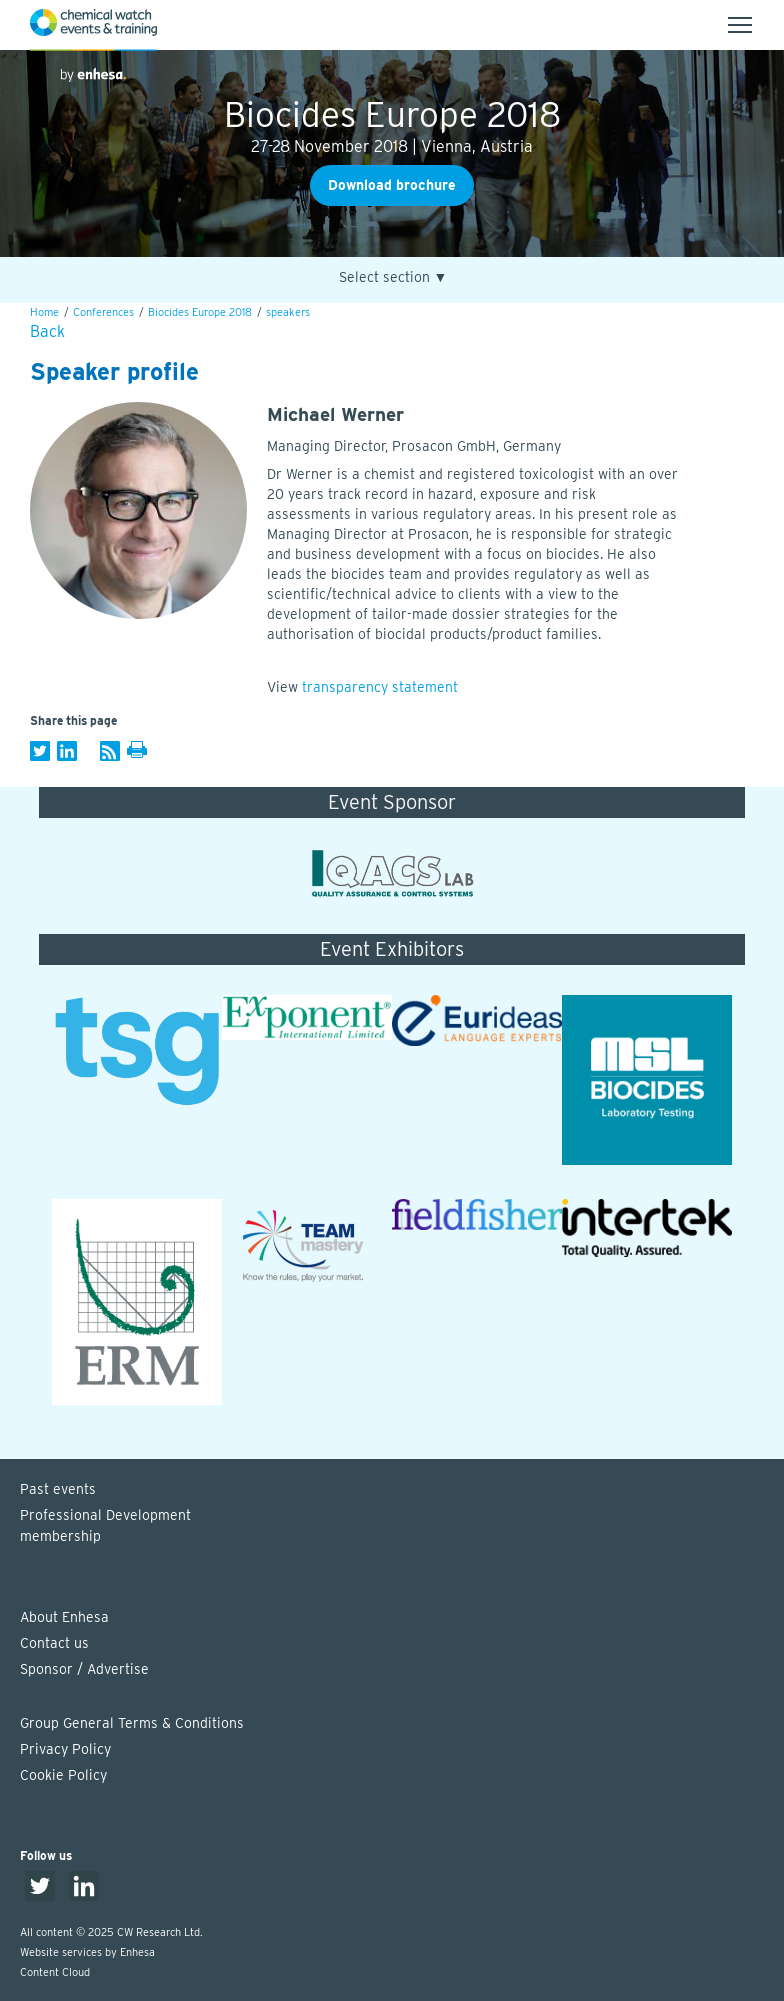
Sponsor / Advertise (84, 1669)
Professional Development (402, 1527)
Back (47, 331)
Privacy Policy (65, 1749)
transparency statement (380, 687)
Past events (58, 1489)
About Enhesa (64, 1617)
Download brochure (392, 185)
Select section (393, 277)
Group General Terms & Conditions (132, 1723)
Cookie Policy (63, 1775)
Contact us (54, 1643)
